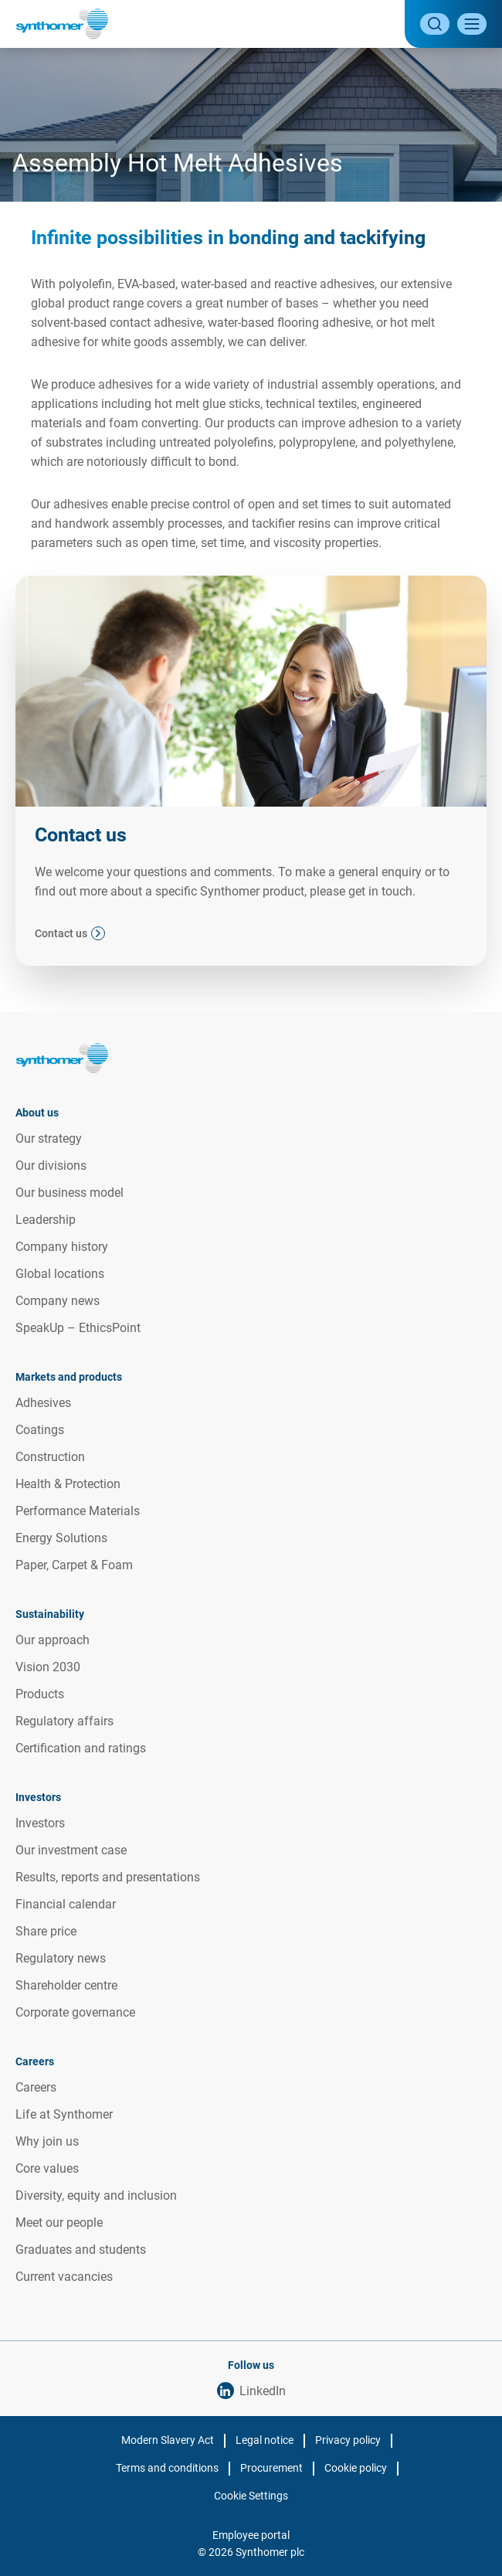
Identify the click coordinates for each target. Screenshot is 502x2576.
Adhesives (43, 1402)
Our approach (52, 1640)
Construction (50, 1456)
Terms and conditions (167, 2468)
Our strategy (48, 1138)
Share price (45, 1931)
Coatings (39, 1429)
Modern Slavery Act (167, 2440)
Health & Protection (67, 1484)
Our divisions (50, 1165)
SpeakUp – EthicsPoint (78, 1327)
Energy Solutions (61, 1538)
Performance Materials (77, 1511)
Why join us (47, 2141)
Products (39, 1694)
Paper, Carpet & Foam (74, 1565)
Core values (47, 2168)
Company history (61, 1246)
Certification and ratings (80, 1748)
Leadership (45, 1219)
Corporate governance (75, 2012)
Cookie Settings (251, 2495)
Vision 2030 (47, 1667)
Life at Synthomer (64, 2114)
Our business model (69, 1192)
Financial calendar (65, 1904)
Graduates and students (80, 2249)
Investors (40, 1823)
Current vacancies (64, 2276)
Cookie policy (355, 2468)
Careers (35, 2087)
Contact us (61, 933)
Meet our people (59, 2222)
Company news (57, 1300)
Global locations (59, 1273)
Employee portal (251, 2535)
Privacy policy (348, 2440)
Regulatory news (60, 1958)
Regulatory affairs (64, 1721)
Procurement (271, 2468)
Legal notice (264, 2440)
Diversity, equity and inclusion (96, 2195)
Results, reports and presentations (107, 1877)
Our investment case (71, 1850)
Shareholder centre (66, 1985)
